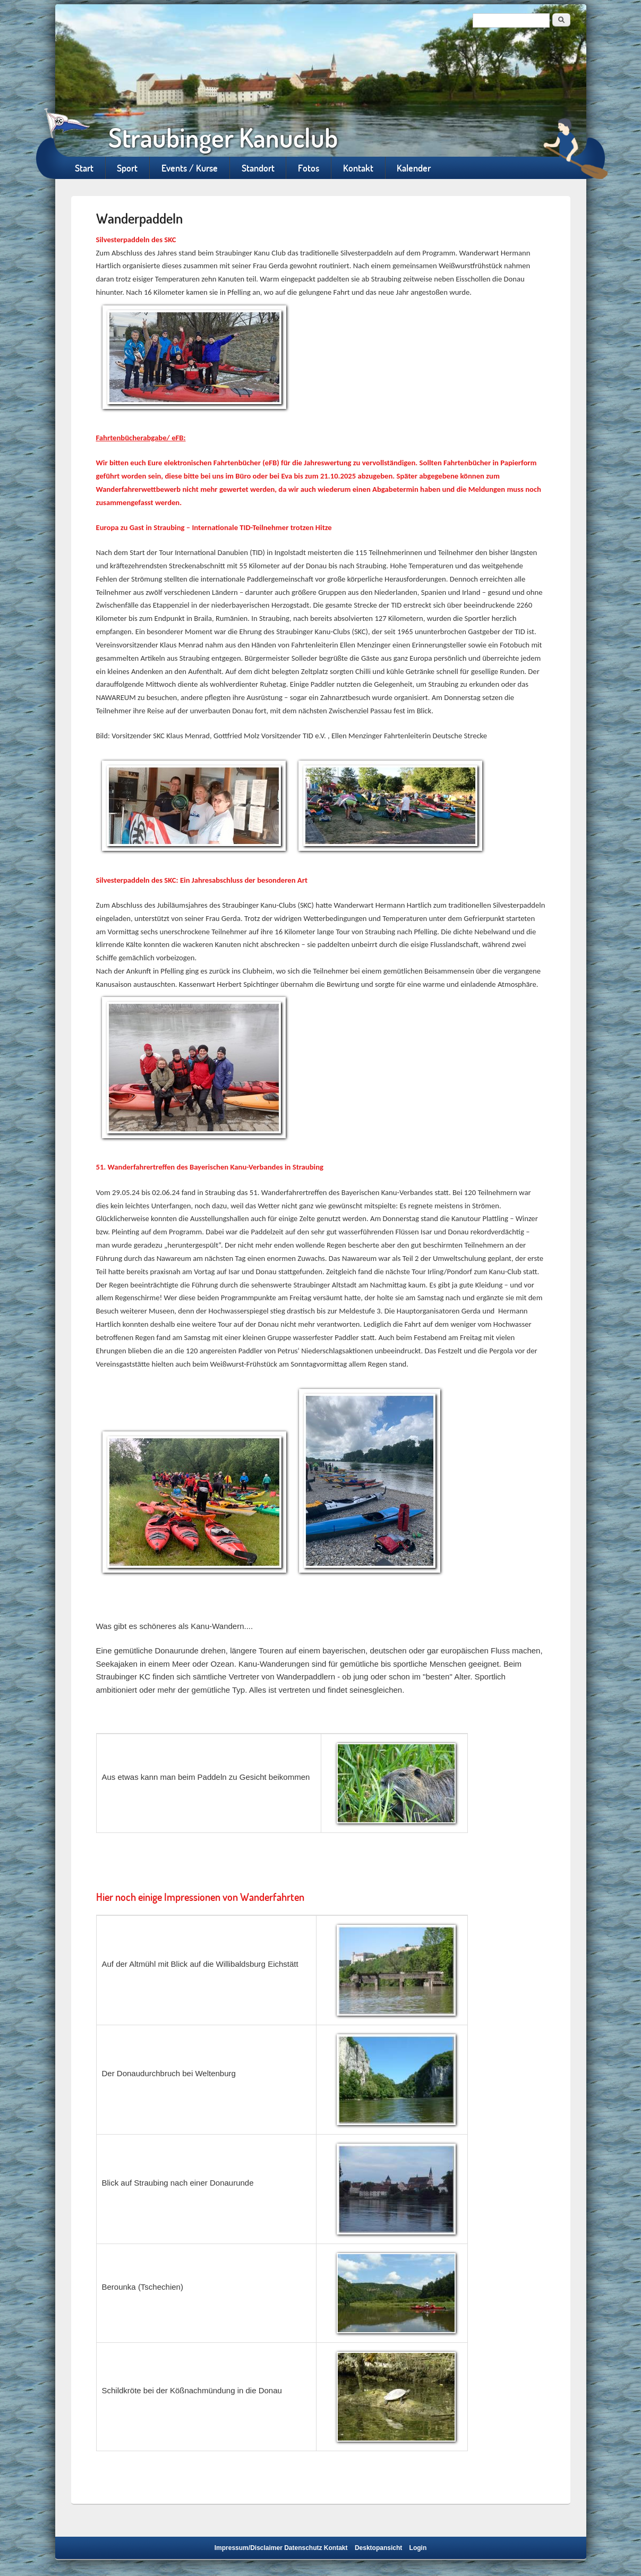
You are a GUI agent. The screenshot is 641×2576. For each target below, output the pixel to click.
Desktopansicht (378, 2548)
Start (84, 168)
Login (418, 2548)
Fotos (308, 168)
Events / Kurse (189, 168)
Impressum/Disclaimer (249, 2548)
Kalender (414, 168)
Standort (258, 168)
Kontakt (358, 168)
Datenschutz (303, 2548)
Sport (127, 168)
